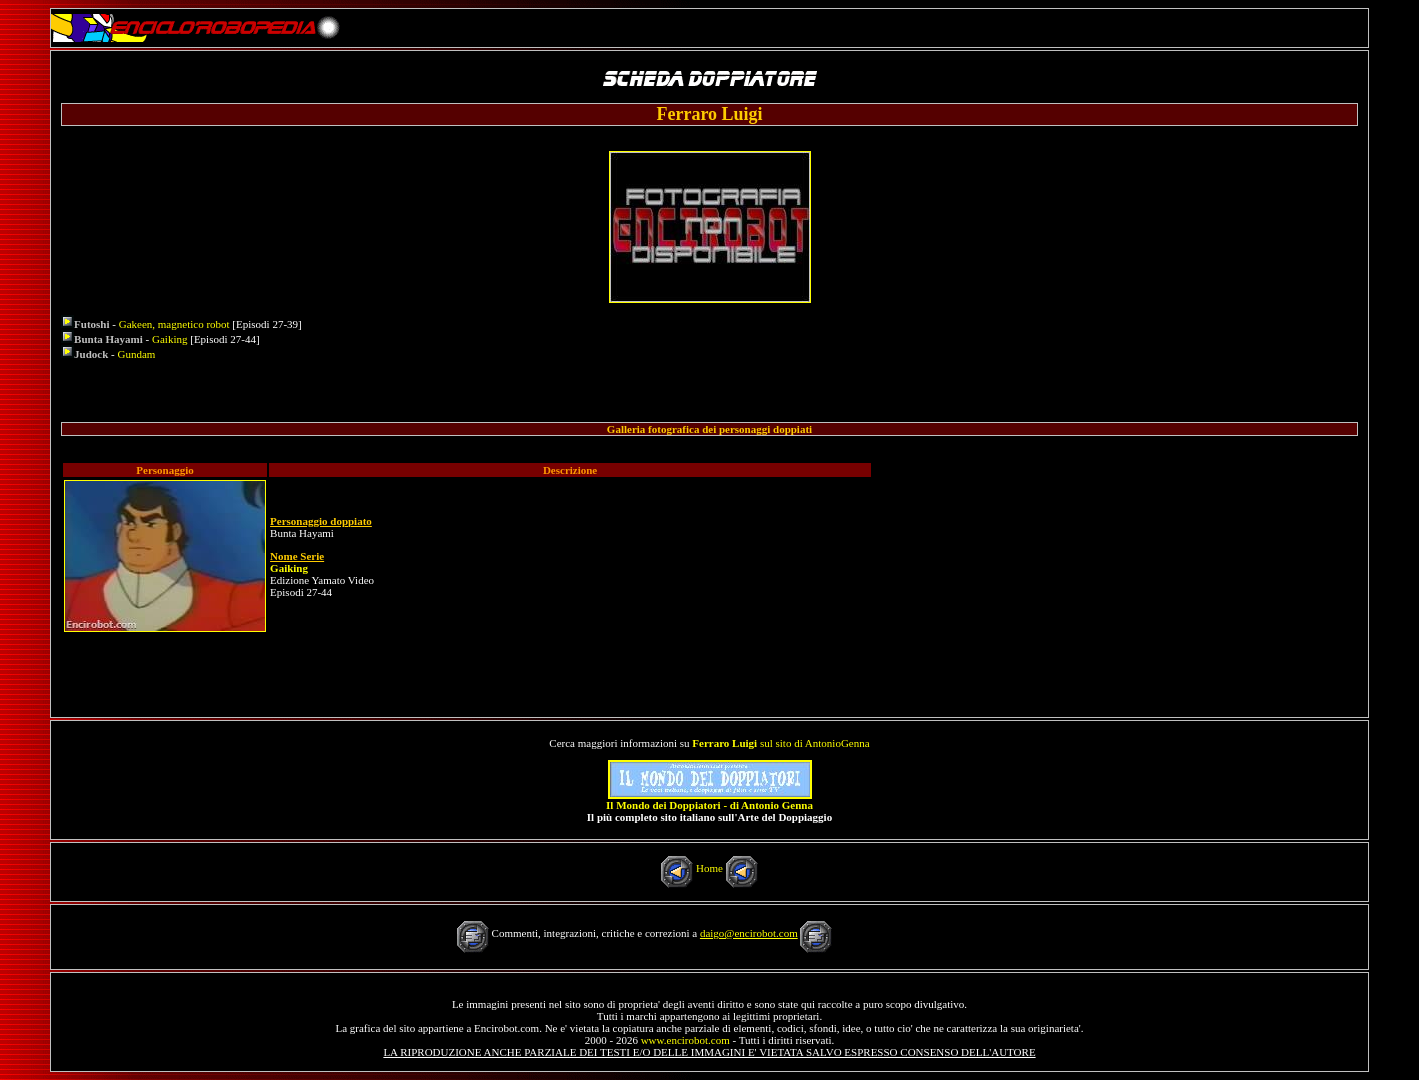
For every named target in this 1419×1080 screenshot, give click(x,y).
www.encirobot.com (685, 1040)
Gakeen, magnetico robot (174, 324)
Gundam (137, 354)
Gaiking (169, 339)
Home (709, 868)
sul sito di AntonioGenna (780, 743)
